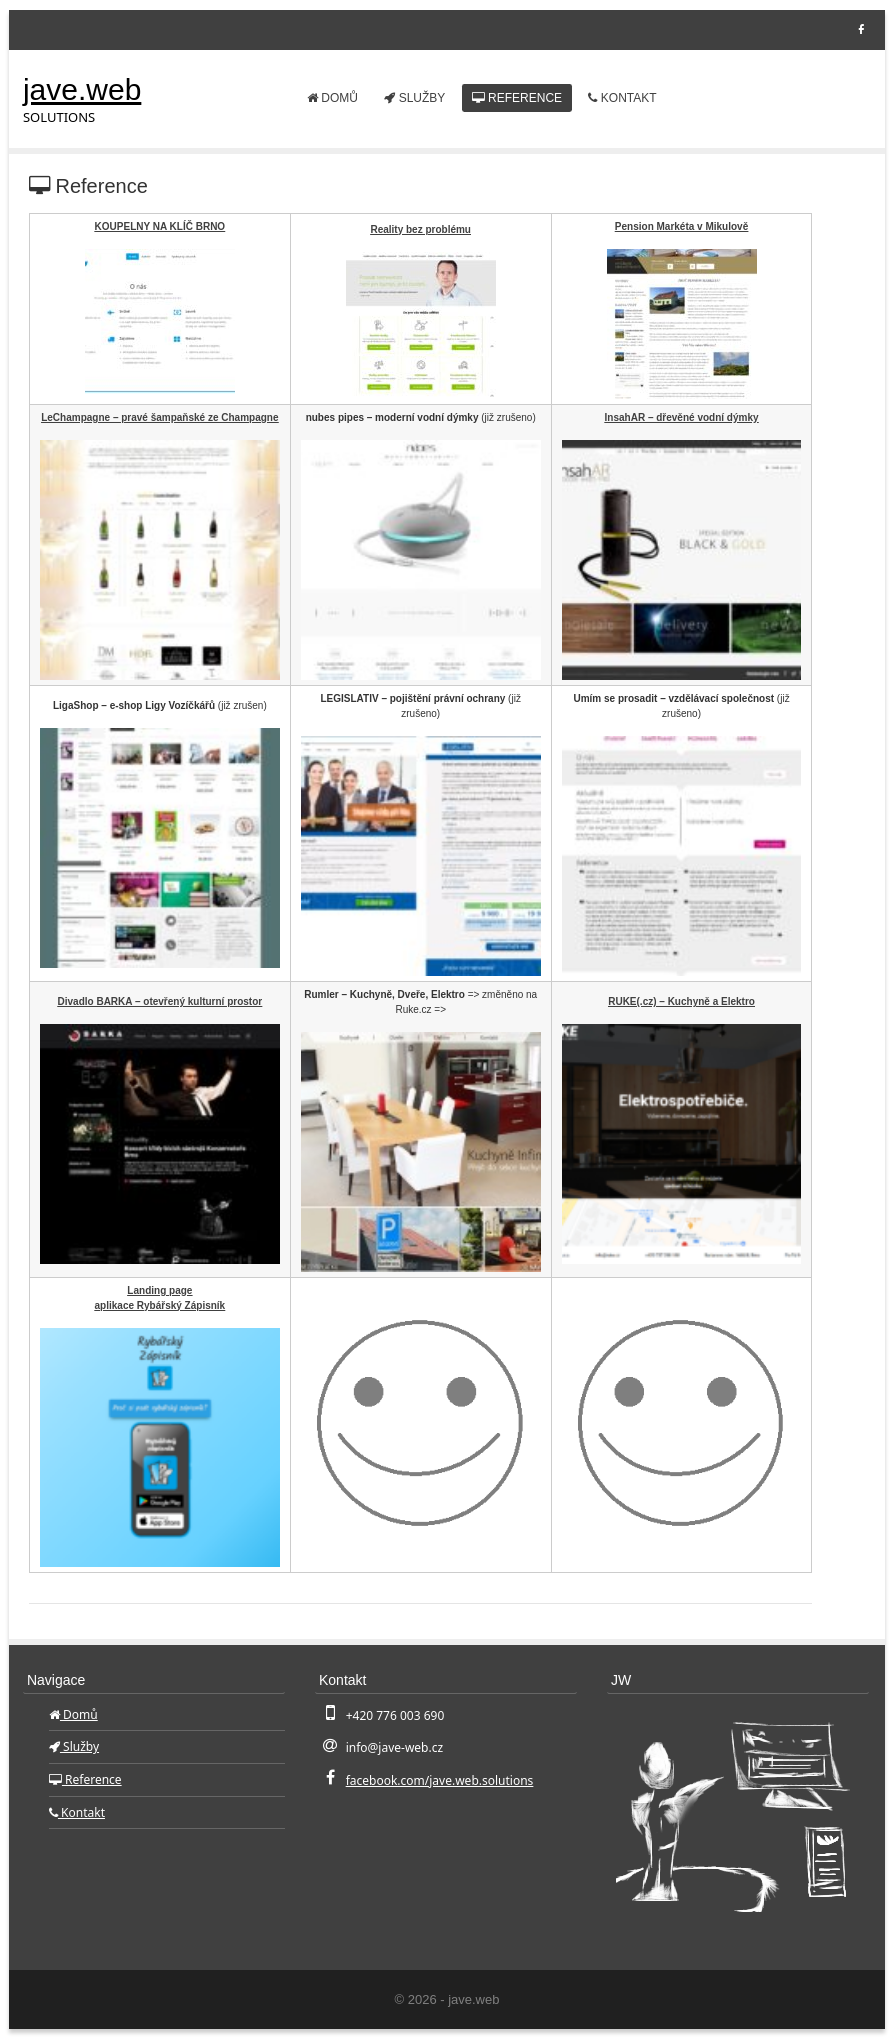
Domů (332, 98)
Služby (414, 98)
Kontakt (622, 98)
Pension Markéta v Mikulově (681, 226)
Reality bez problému (420, 229)
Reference (517, 98)
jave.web (82, 89)
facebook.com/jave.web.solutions (440, 1780)
